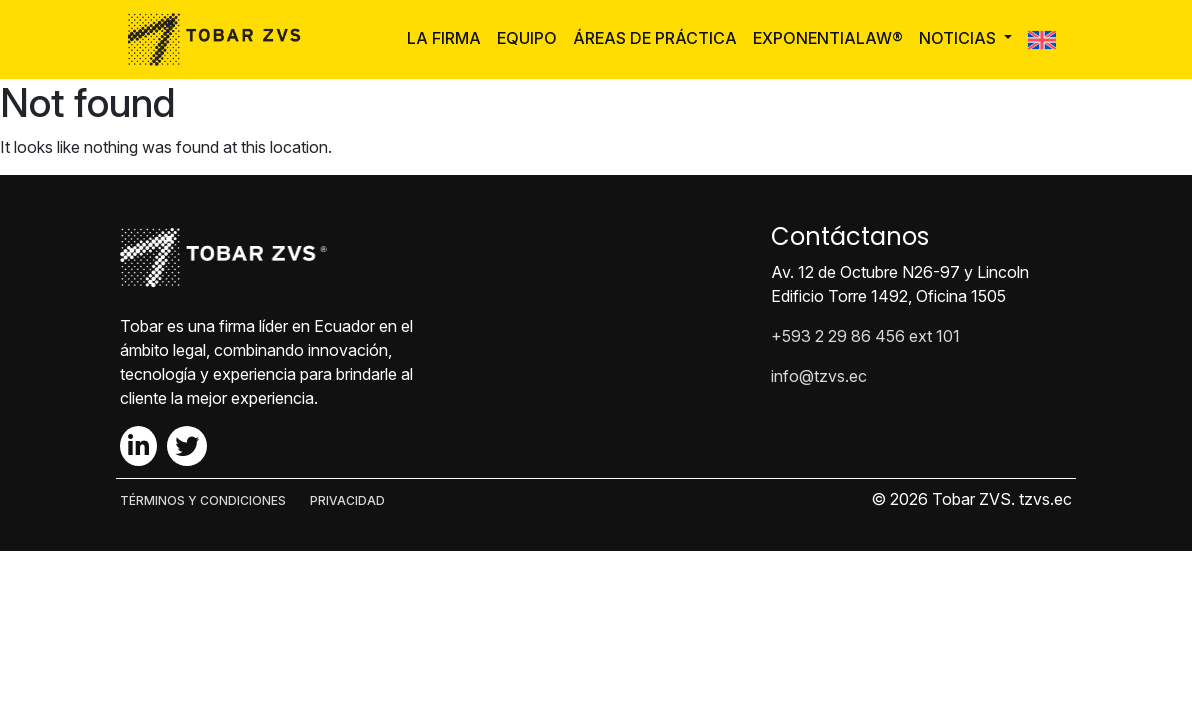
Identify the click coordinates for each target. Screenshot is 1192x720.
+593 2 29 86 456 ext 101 (865, 336)
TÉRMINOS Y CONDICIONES (203, 500)
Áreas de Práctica (655, 38)
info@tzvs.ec (819, 376)
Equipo (527, 38)
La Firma (444, 38)
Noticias (959, 38)
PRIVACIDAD (347, 500)
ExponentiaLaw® (828, 38)
